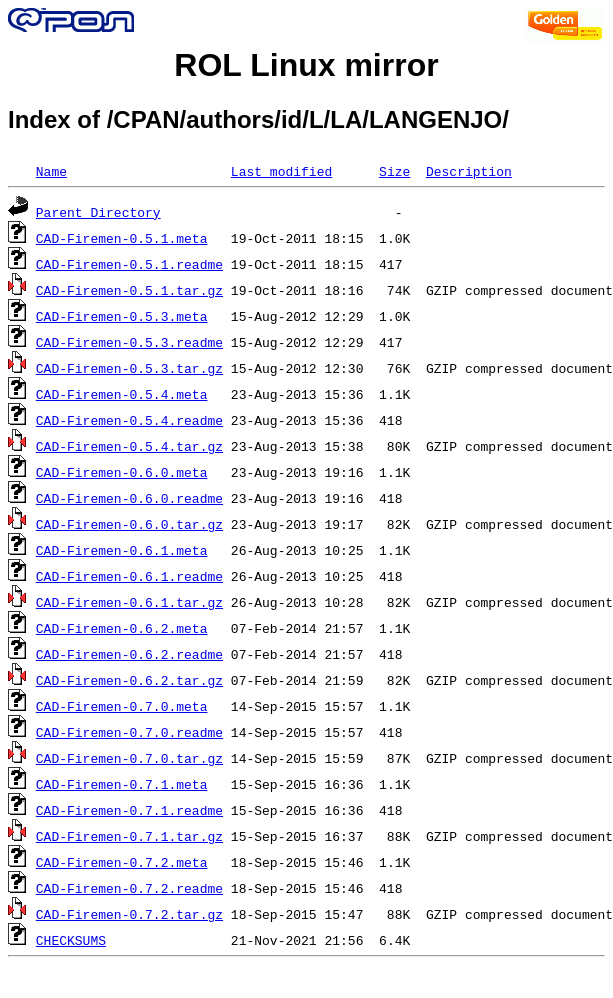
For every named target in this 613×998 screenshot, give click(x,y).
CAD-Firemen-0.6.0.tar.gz (129, 524)
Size (394, 171)
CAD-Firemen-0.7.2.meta (122, 862)
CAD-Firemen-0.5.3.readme (129, 342)
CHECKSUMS (71, 940)
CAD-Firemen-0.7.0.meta (122, 706)
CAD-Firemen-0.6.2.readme (129, 654)
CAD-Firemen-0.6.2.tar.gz (129, 680)
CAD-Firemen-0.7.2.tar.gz (129, 914)
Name (51, 171)
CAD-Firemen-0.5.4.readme (129, 420)
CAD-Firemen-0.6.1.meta (122, 550)
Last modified (281, 171)
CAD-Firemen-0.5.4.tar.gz (129, 446)
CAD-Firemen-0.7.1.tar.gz (129, 836)
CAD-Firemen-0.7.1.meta (122, 784)
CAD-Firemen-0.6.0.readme (129, 498)
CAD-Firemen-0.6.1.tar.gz (129, 602)
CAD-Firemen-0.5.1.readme (129, 264)
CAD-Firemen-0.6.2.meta (122, 628)
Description (469, 171)
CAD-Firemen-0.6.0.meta (122, 472)
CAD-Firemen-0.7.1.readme (129, 810)
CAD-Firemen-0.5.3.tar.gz (129, 368)
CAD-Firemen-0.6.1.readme (129, 576)
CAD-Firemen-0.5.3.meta (122, 316)
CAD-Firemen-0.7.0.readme (129, 732)
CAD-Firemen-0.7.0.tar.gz (129, 758)
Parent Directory (98, 212)
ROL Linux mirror (306, 65)
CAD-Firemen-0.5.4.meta (122, 394)
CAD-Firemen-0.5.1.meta (122, 238)
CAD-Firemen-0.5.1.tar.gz (129, 290)
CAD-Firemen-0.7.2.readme (129, 888)
